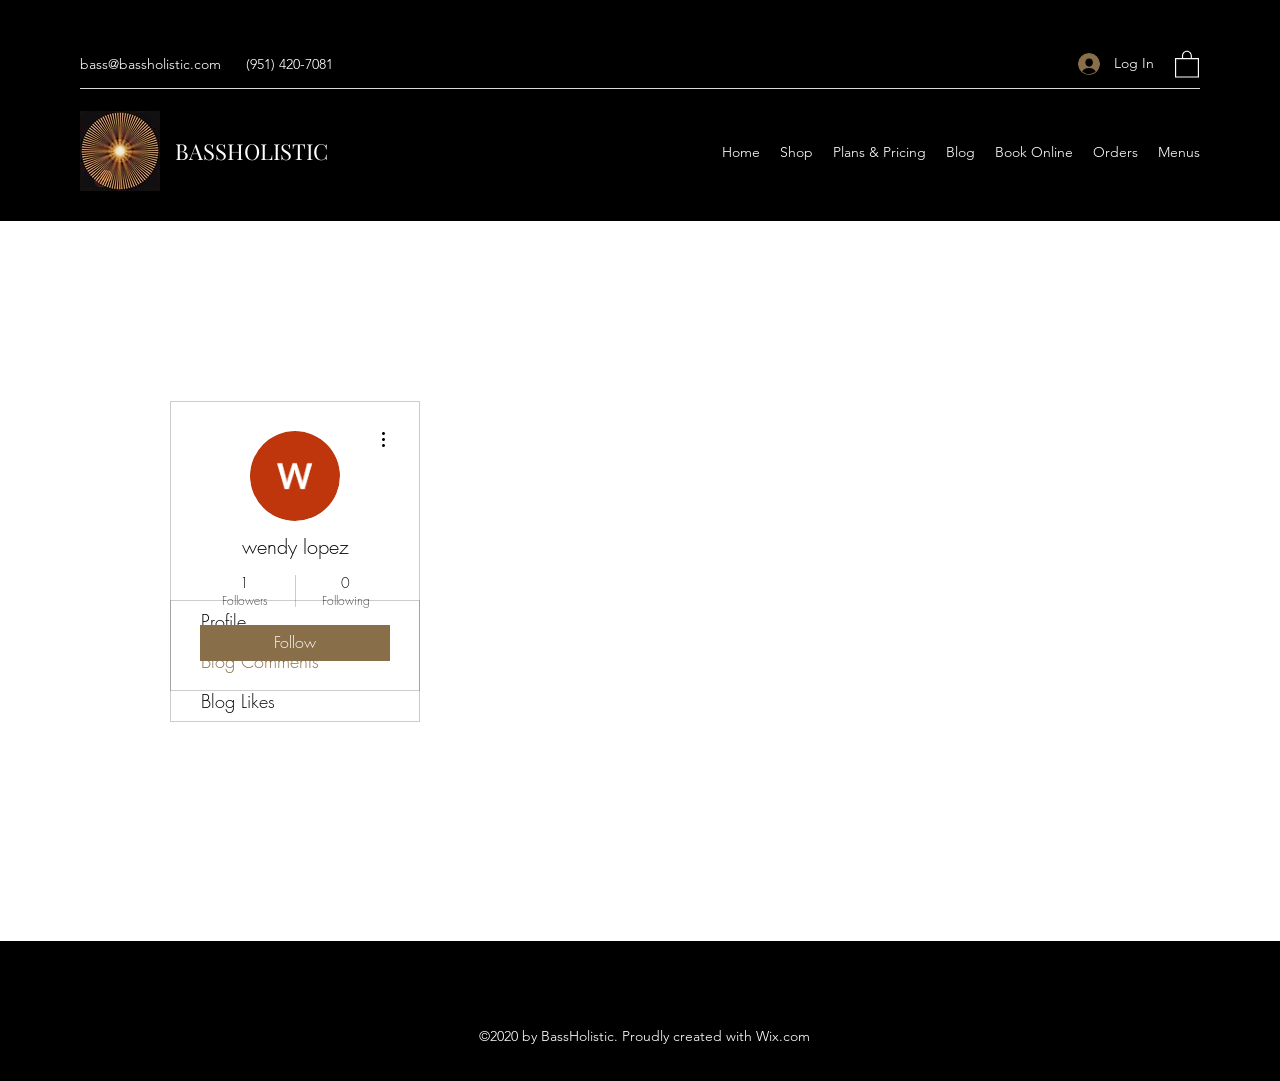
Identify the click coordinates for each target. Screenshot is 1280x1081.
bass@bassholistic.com (150, 64)
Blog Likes (238, 701)
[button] (1187, 63)
